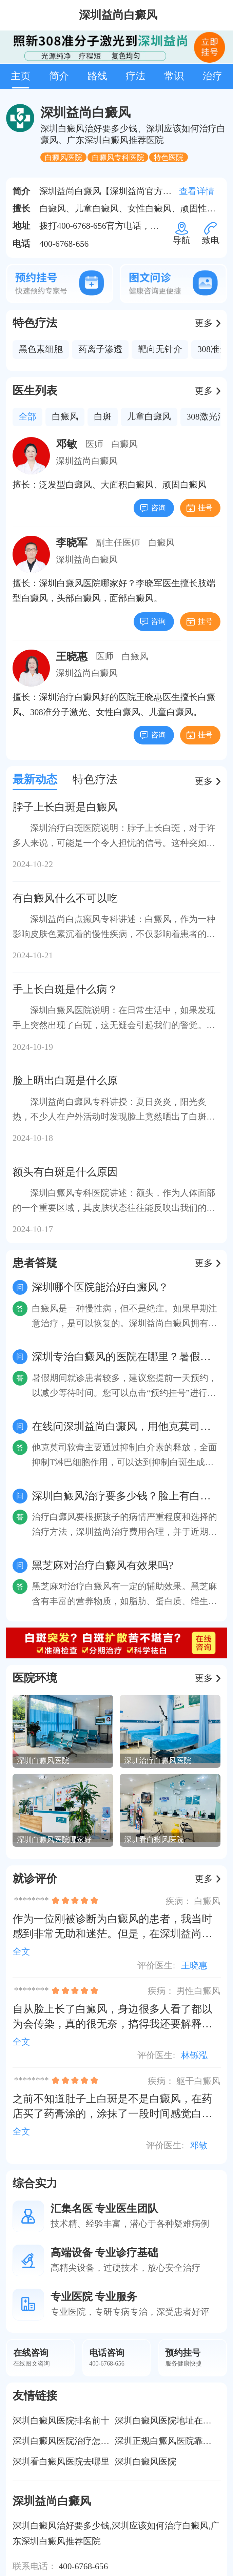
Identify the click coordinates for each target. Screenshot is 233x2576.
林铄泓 (194, 2055)
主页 (21, 75)
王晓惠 (194, 1965)
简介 (59, 75)
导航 (181, 238)
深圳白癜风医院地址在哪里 (167, 2421)
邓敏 (199, 2145)
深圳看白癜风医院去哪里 (61, 2462)
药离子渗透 (100, 349)
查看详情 (196, 191)
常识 (174, 75)
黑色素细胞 (41, 349)
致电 (210, 238)
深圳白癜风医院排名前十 (61, 2421)
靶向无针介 (160, 349)
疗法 (135, 75)
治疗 (212, 75)
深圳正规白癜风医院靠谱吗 (167, 2441)
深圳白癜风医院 (145, 2462)
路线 (97, 75)
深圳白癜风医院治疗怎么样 (65, 2441)
